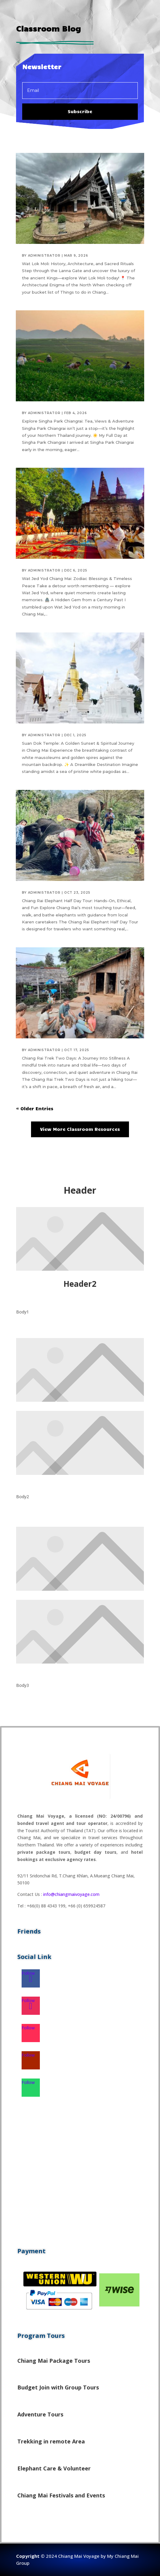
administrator (44, 256)
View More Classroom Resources (80, 1129)
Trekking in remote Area (51, 2441)
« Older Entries (34, 1108)
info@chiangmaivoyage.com (71, 1894)
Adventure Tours (40, 2414)
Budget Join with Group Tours (58, 2387)
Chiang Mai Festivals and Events (61, 2495)
